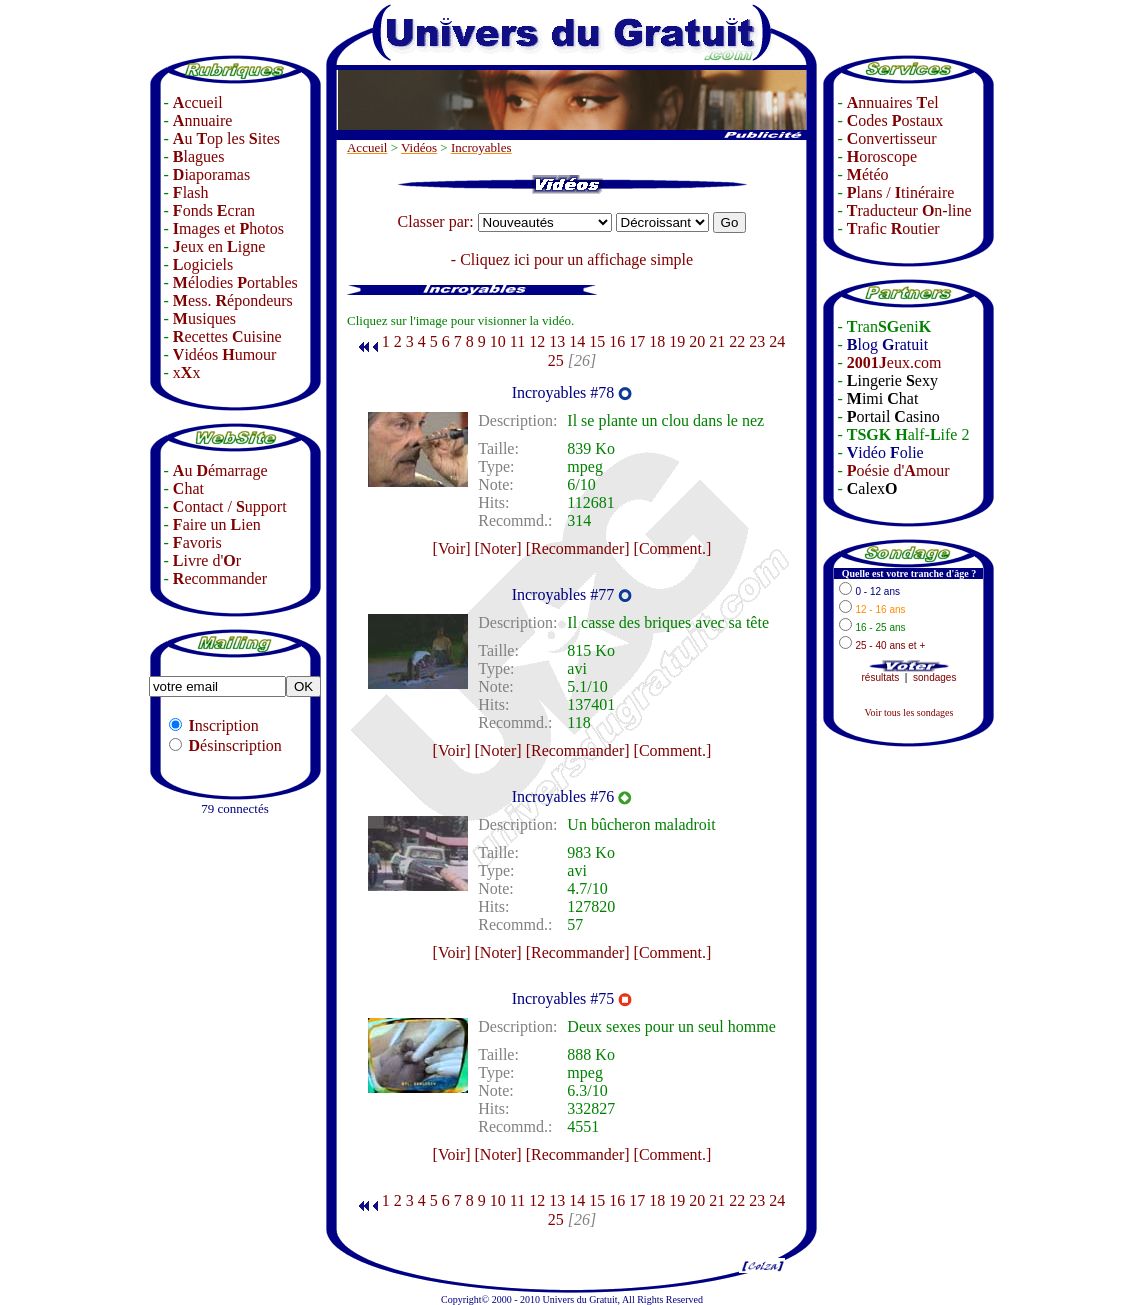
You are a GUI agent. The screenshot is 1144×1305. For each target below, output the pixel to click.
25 (556, 360)
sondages (934, 677)
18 (657, 341)
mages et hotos (228, 228)
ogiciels (203, 264)
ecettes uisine (227, 336)
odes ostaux (895, 120)
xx (187, 372)
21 (717, 341)
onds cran (214, 210)
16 (617, 341)
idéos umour (225, 354)
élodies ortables (235, 282)
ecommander (220, 578)
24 (777, 341)
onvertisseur (892, 138)
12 (537, 341)
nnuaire (203, 120)
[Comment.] (673, 548)
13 (557, 341)
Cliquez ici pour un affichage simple (576, 259)
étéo (868, 174)
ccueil (198, 102)
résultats (881, 677)
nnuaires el (893, 102)
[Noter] (498, 548)
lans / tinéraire (901, 192)
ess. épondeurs (233, 300)
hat (188, 488)
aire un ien (217, 524)
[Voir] (452, 548)
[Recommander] (578, 548)
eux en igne (219, 246)
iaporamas (211, 174)
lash (191, 192)
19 (677, 341)
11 (517, 341)
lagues (199, 156)
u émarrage (220, 470)
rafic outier (893, 228)
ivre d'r (207, 560)
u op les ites (226, 138)
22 (737, 341)
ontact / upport (230, 506)
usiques (204, 318)
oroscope (882, 156)
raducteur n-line (909, 210)
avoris (197, 542)
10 (498, 341)
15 (597, 341)
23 (757, 341)
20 (697, 341)
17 (637, 341)
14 (577, 341)
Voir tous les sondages (908, 712)
